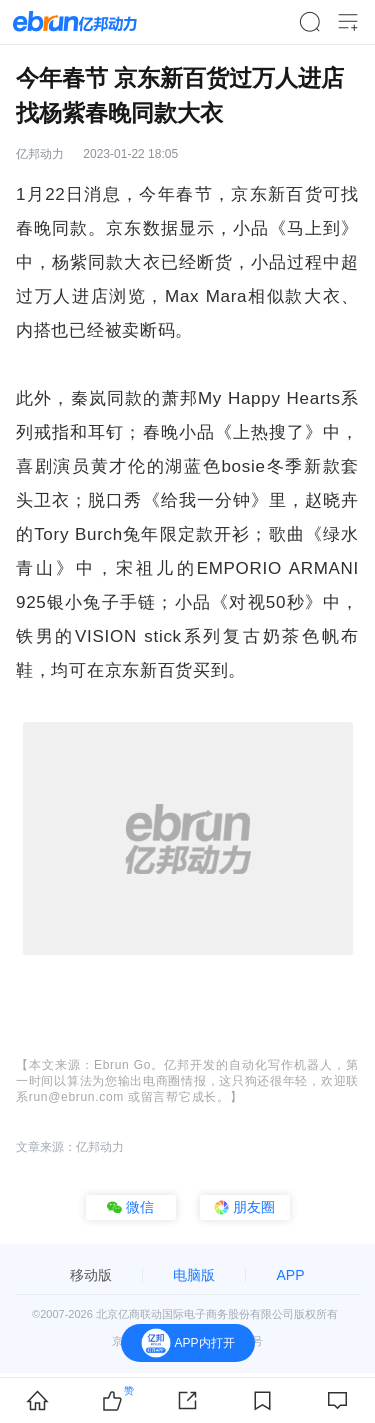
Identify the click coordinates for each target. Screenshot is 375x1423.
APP (290, 1275)
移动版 (91, 1275)
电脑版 (194, 1275)
